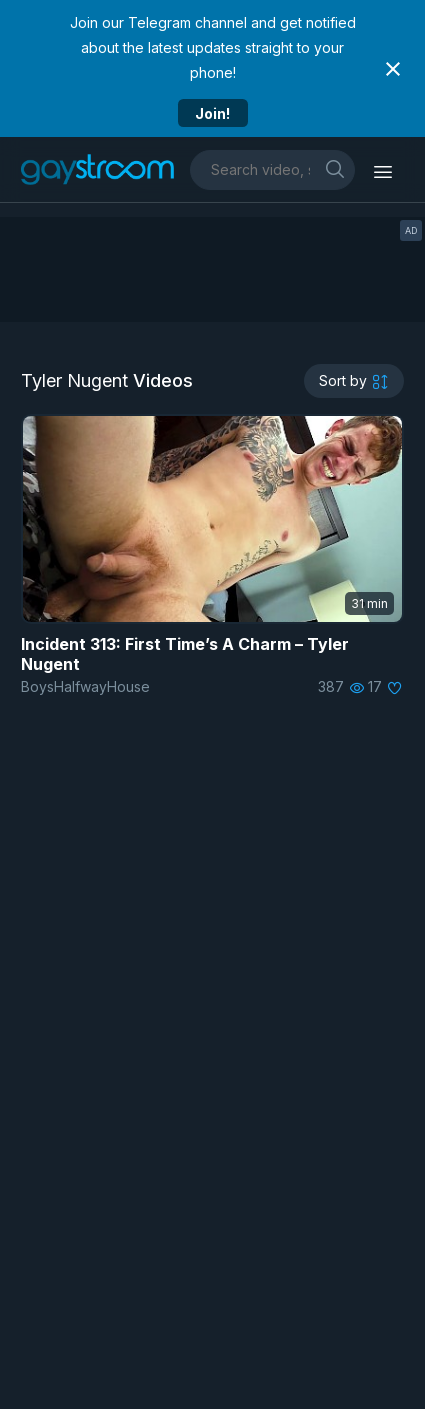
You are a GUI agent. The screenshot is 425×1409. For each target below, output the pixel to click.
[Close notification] (393, 69)
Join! (212, 113)
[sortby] (354, 381)
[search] (335, 168)
